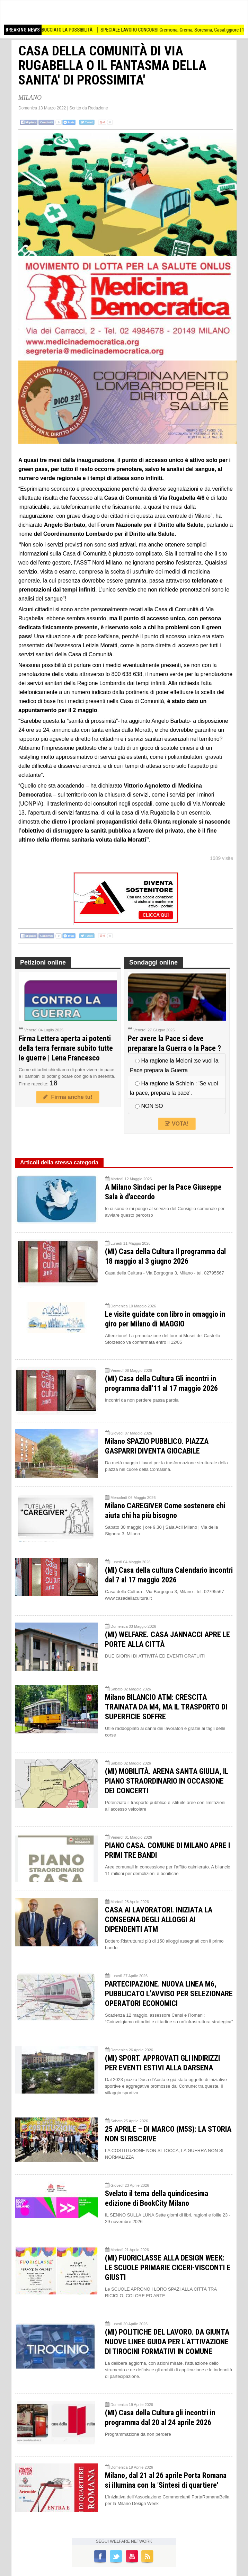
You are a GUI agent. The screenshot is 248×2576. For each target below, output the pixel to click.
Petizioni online (43, 962)
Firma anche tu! (67, 1097)
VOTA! (176, 1124)
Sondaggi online (153, 962)
